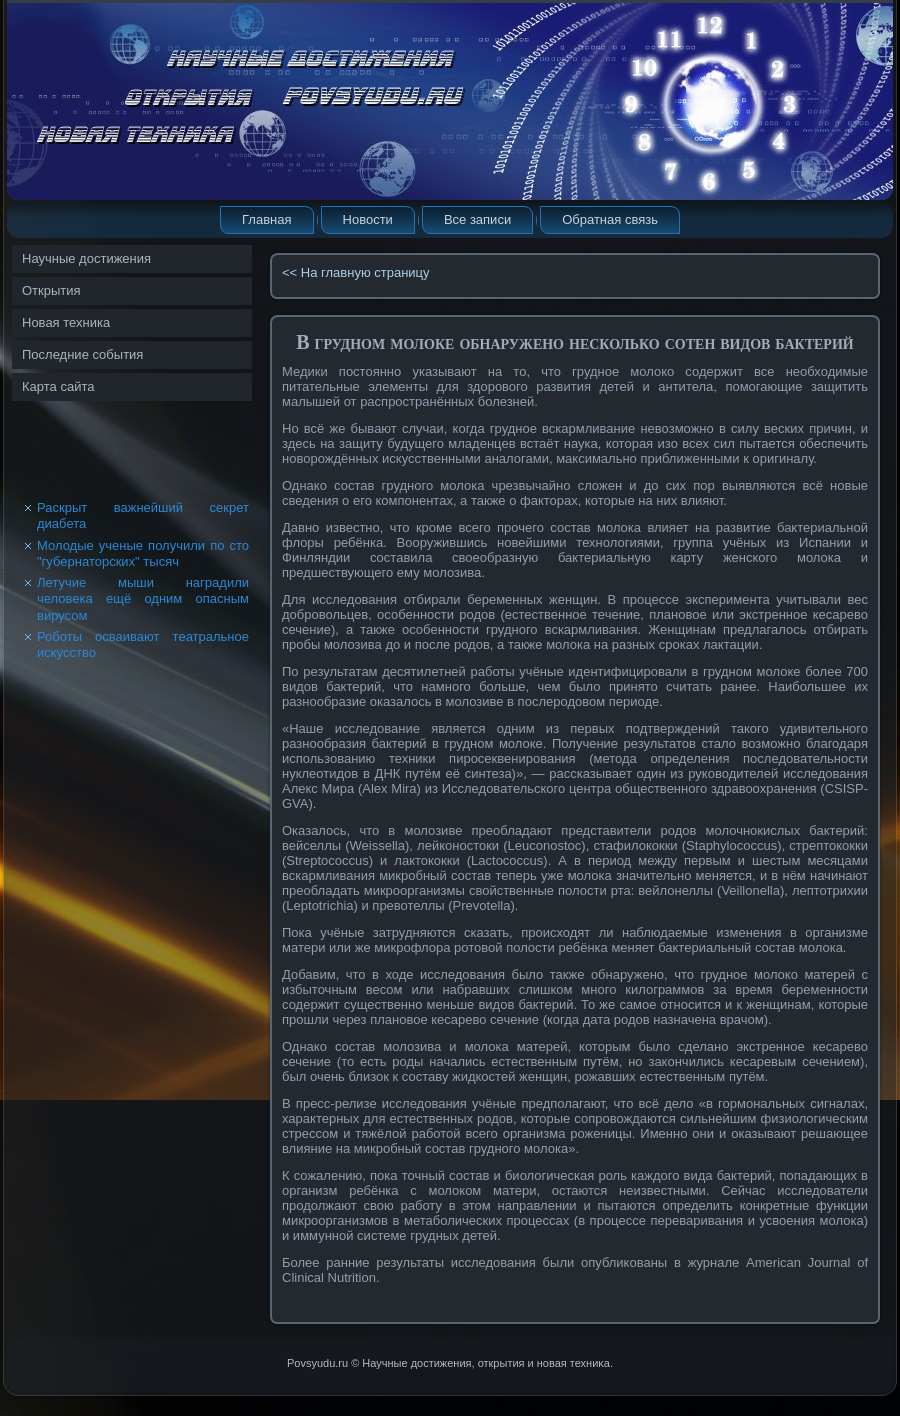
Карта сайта (58, 386)
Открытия (51, 290)
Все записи (477, 219)
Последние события (82, 354)
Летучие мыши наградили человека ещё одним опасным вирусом (143, 599)
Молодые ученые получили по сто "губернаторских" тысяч (143, 553)
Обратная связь (610, 219)
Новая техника (66, 322)
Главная (266, 219)
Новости (368, 219)
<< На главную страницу (356, 272)
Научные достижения (86, 258)
